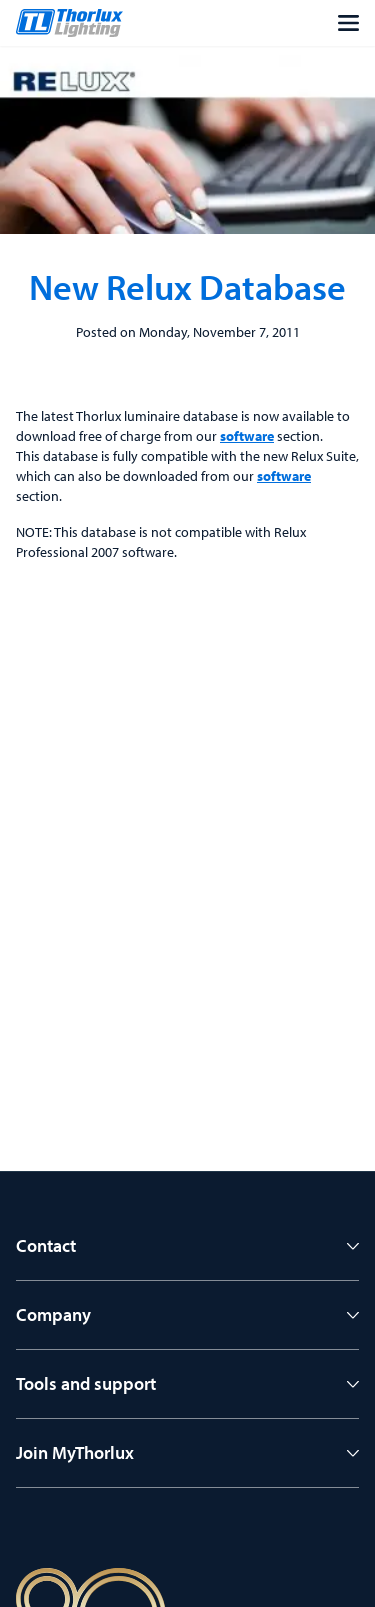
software (247, 436)
